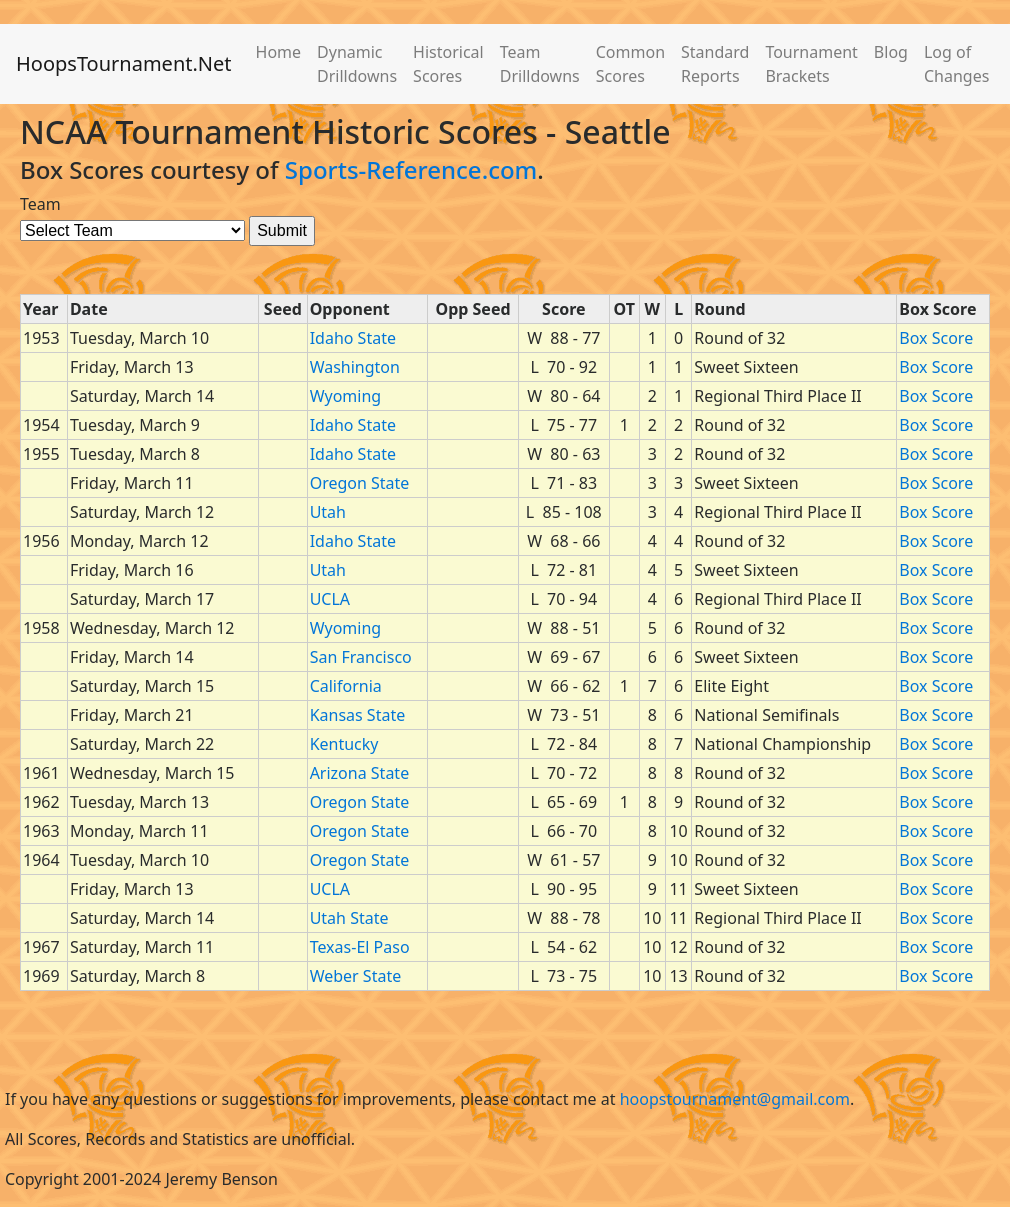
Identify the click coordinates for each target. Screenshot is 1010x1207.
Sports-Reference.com (411, 169)
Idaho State (353, 338)
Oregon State (360, 483)
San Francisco (361, 657)
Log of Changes (956, 64)
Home (279, 52)
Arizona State (360, 773)
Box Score (936, 338)
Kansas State (358, 715)
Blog (891, 52)
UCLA (330, 599)
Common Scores (630, 64)
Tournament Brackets (811, 64)
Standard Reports (715, 64)
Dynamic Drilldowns (357, 64)
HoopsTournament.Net (124, 63)
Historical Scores (448, 64)
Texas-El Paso (360, 947)
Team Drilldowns (540, 64)
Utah (328, 512)
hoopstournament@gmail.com (735, 1099)
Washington (355, 367)
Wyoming (346, 396)
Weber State (356, 976)
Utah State (349, 918)
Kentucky (344, 744)
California (346, 686)
